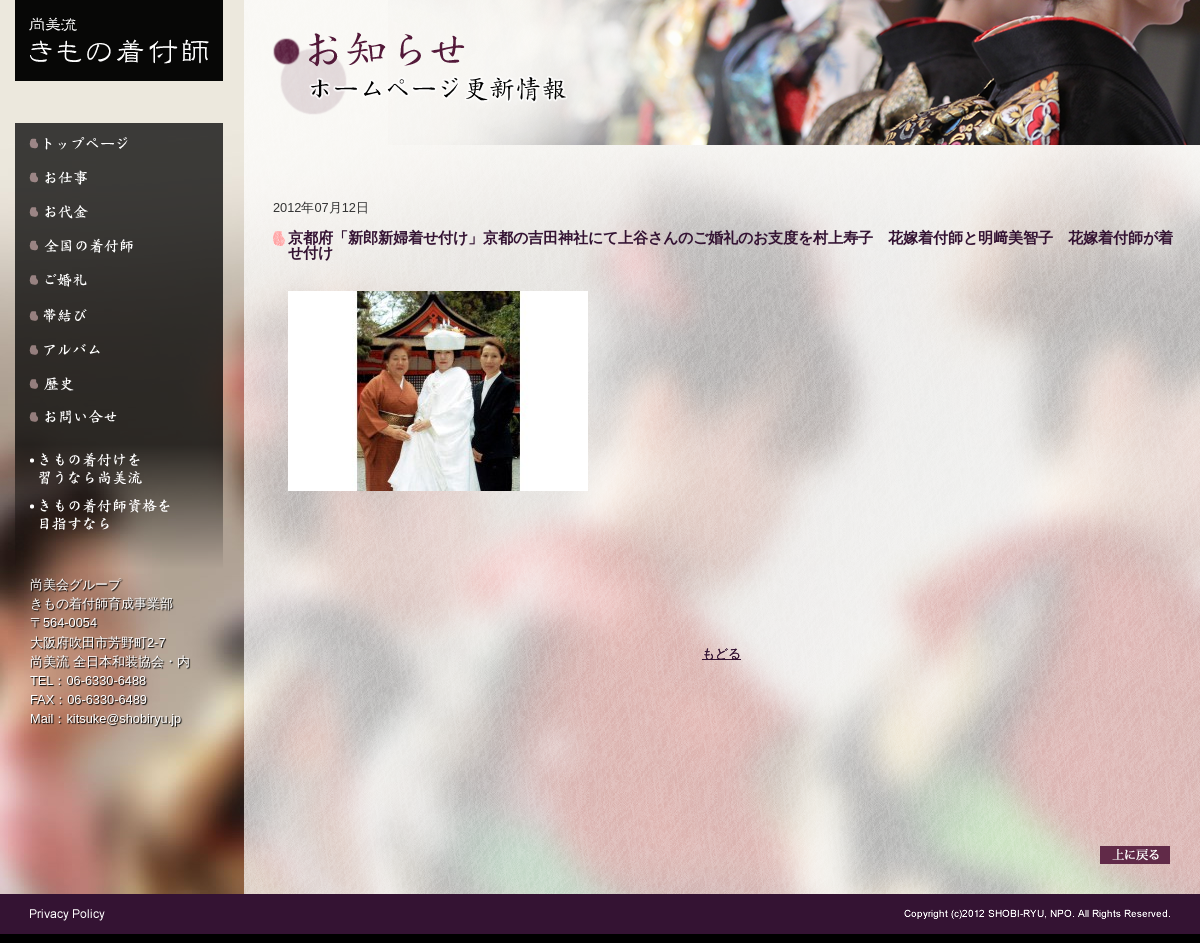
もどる (721, 653)
